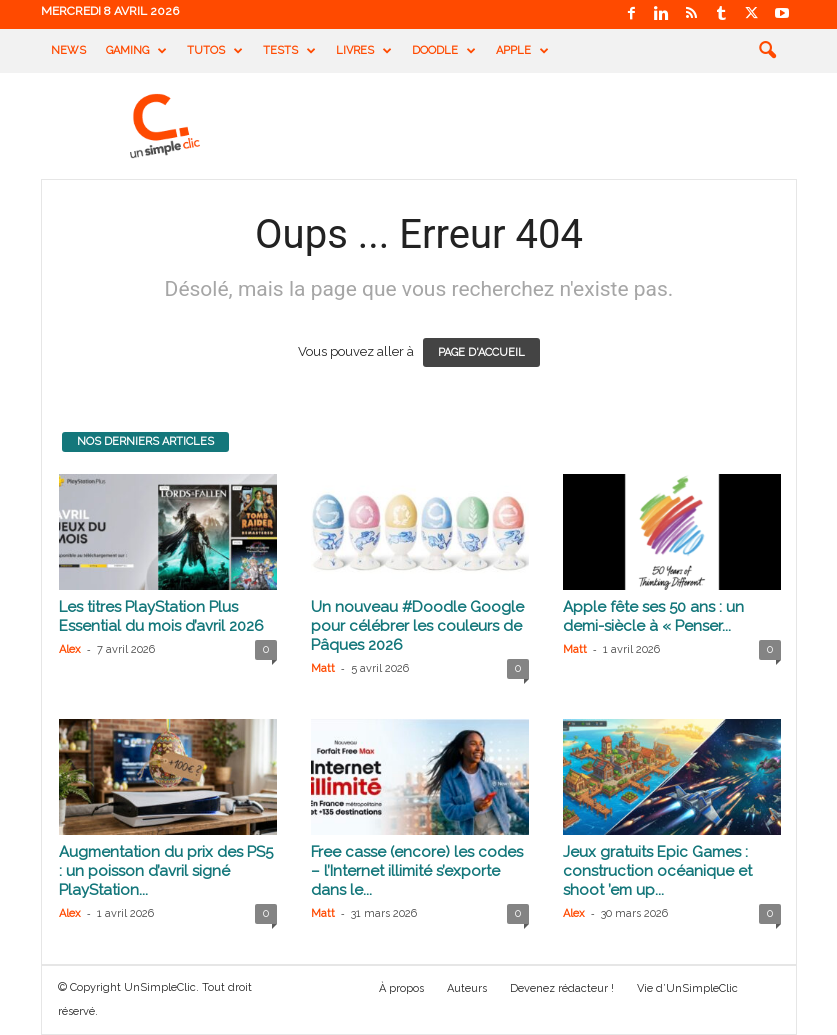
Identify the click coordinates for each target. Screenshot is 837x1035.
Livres (364, 51)
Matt (323, 668)
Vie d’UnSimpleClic (687, 988)
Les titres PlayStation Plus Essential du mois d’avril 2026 (161, 616)
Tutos (215, 51)
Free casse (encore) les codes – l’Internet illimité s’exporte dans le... (417, 871)
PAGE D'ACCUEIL (481, 352)
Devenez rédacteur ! (562, 988)
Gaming (136, 51)
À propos (401, 988)
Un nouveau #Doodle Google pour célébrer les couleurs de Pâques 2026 (417, 626)
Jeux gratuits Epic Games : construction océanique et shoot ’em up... (657, 871)
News (68, 50)
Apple (522, 51)
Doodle (444, 51)
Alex (70, 649)
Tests (289, 51)
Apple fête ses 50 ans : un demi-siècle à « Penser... (653, 616)
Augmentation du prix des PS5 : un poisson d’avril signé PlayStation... (166, 871)
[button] (767, 51)
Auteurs (467, 988)
